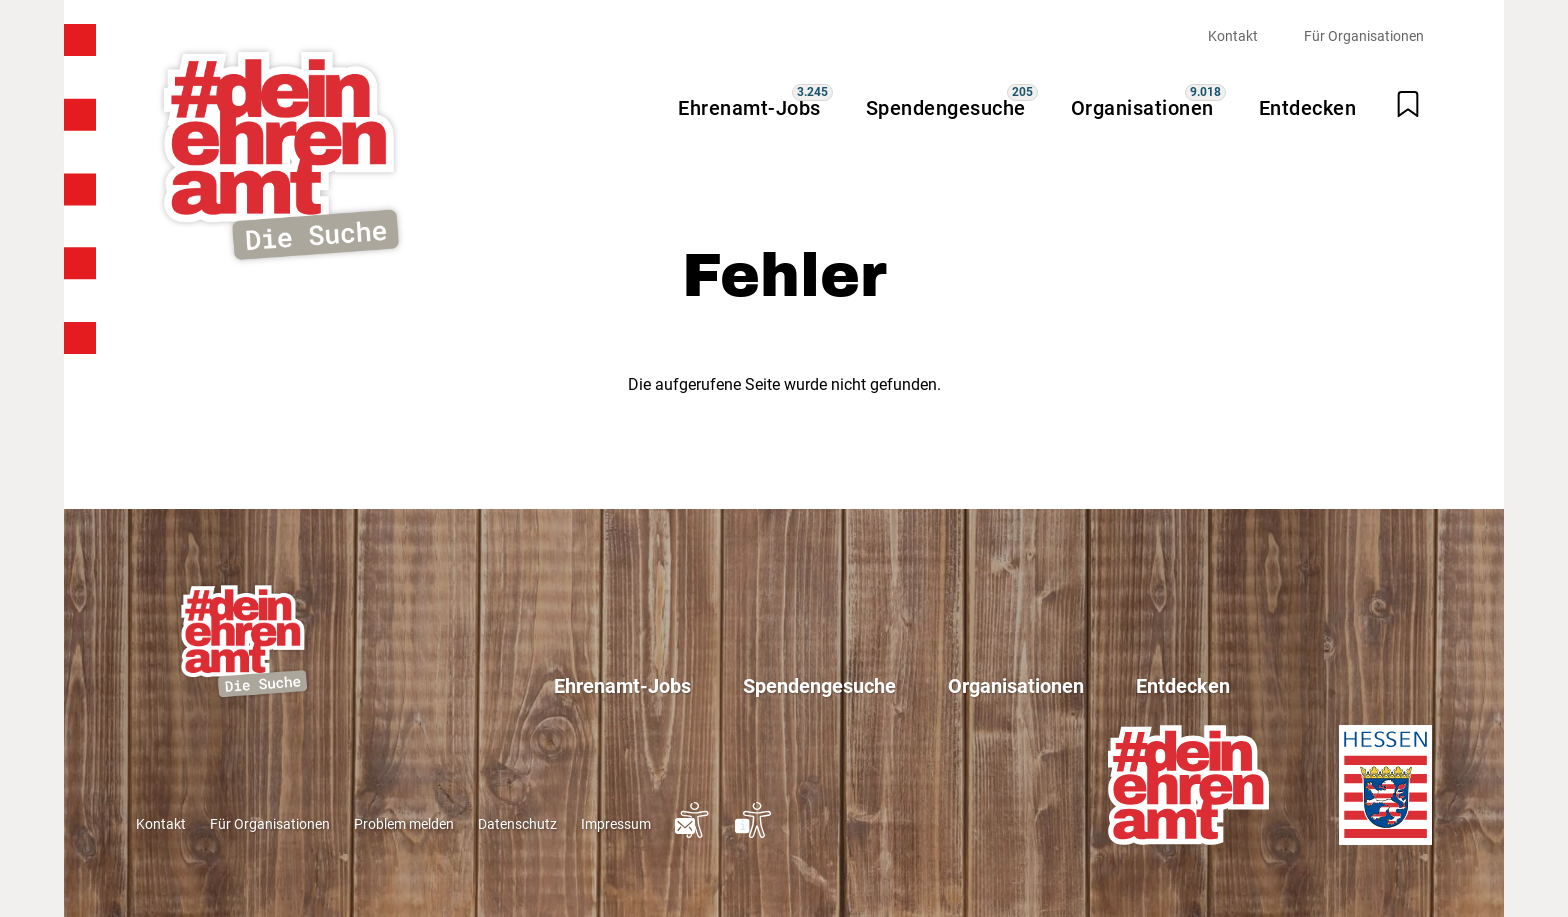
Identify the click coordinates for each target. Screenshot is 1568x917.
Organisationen (1142, 108)
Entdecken (1308, 108)
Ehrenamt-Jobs (749, 108)
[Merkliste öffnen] (1408, 104)
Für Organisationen (1364, 36)
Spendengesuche (946, 108)
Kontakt (1233, 36)
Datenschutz (517, 824)
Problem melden (404, 824)
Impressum (616, 824)
